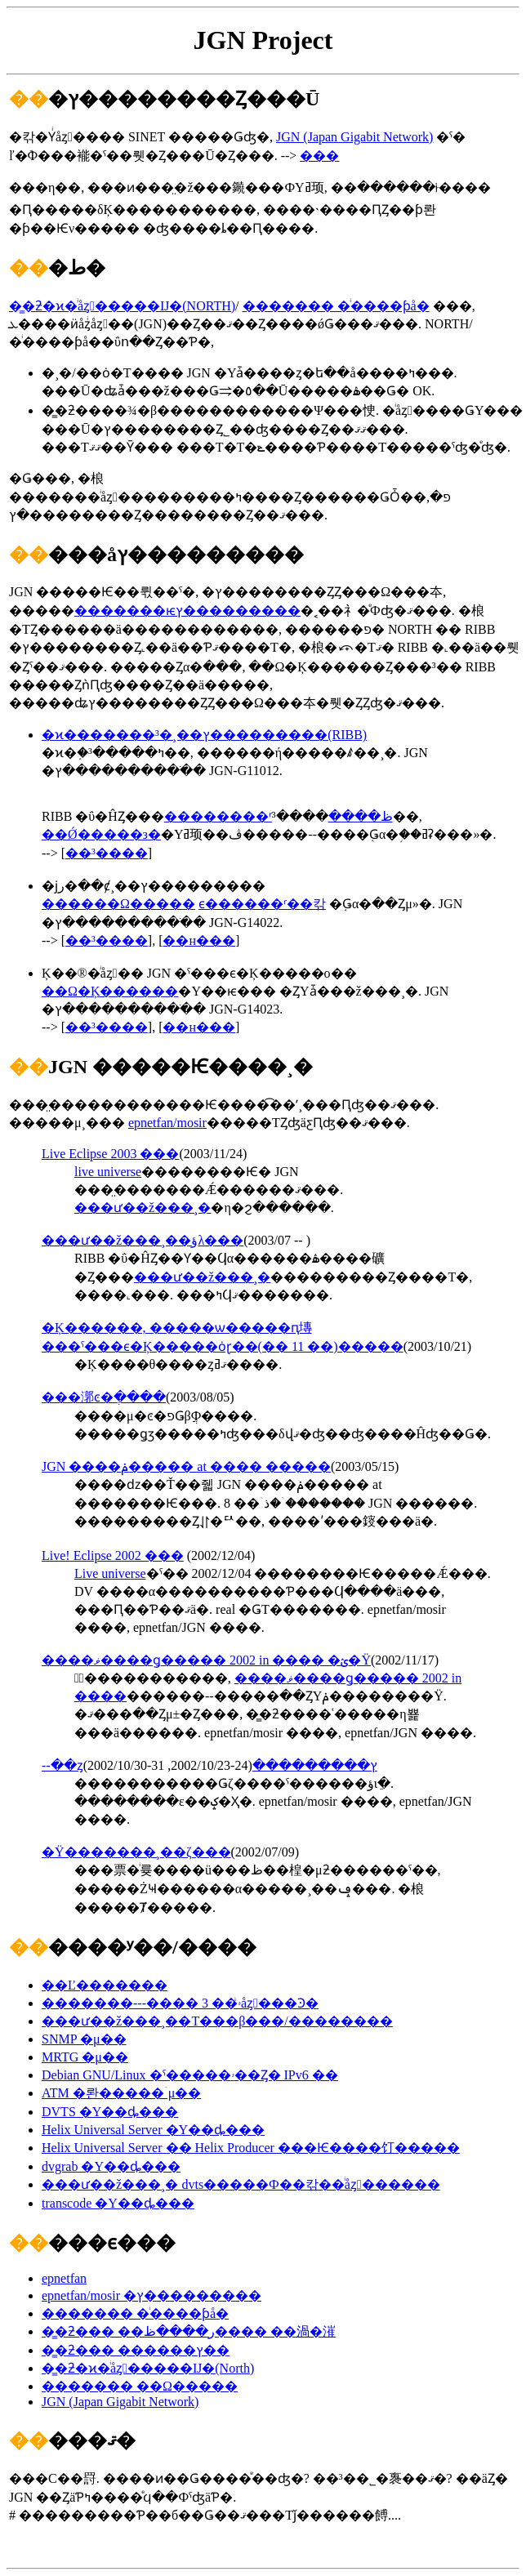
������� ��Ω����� (140, 2386)
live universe (107, 1172)
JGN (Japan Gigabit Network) (354, 137)
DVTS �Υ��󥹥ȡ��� (110, 2112)
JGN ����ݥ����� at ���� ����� (186, 1466)
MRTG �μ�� (85, 2057)
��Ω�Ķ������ (110, 991)
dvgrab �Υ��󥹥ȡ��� (111, 2166)
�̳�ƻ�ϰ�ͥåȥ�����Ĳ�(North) (148, 2368)
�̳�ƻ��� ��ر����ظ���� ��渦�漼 (189, 2331)
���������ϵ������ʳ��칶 (262, 904)
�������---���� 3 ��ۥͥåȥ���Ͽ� (180, 2003)
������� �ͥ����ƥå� (336, 306)
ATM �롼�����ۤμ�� (121, 2093)
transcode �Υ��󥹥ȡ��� (118, 2203)
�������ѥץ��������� (187, 610)
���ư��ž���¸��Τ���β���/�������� (217, 2021)
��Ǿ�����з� (101, 834)
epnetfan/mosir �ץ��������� (151, 2295)
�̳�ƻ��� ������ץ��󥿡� (136, 2350)
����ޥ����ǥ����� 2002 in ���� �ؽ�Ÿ (206, 1660)
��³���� (106, 853)
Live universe (110, 1573)
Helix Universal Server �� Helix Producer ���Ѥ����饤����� (251, 2148)
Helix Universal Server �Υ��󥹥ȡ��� (153, 2130)
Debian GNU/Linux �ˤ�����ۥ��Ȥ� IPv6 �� (190, 2075)
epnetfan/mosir (167, 1123)
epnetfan (64, 2278)
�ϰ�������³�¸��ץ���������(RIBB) (204, 735)
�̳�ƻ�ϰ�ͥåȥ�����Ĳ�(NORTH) (122, 306)
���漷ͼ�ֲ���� (104, 1397)
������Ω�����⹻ (118, 904)
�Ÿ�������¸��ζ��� (136, 1852)
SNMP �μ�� (84, 2039)
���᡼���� (319, 156)
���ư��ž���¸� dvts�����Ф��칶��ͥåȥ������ (241, 2184)
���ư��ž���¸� (142, 1207)
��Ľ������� (104, 1985)
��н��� (199, 940)
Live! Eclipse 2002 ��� (113, 1555)
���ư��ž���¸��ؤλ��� (142, 1240)
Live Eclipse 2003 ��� (110, 1154)
